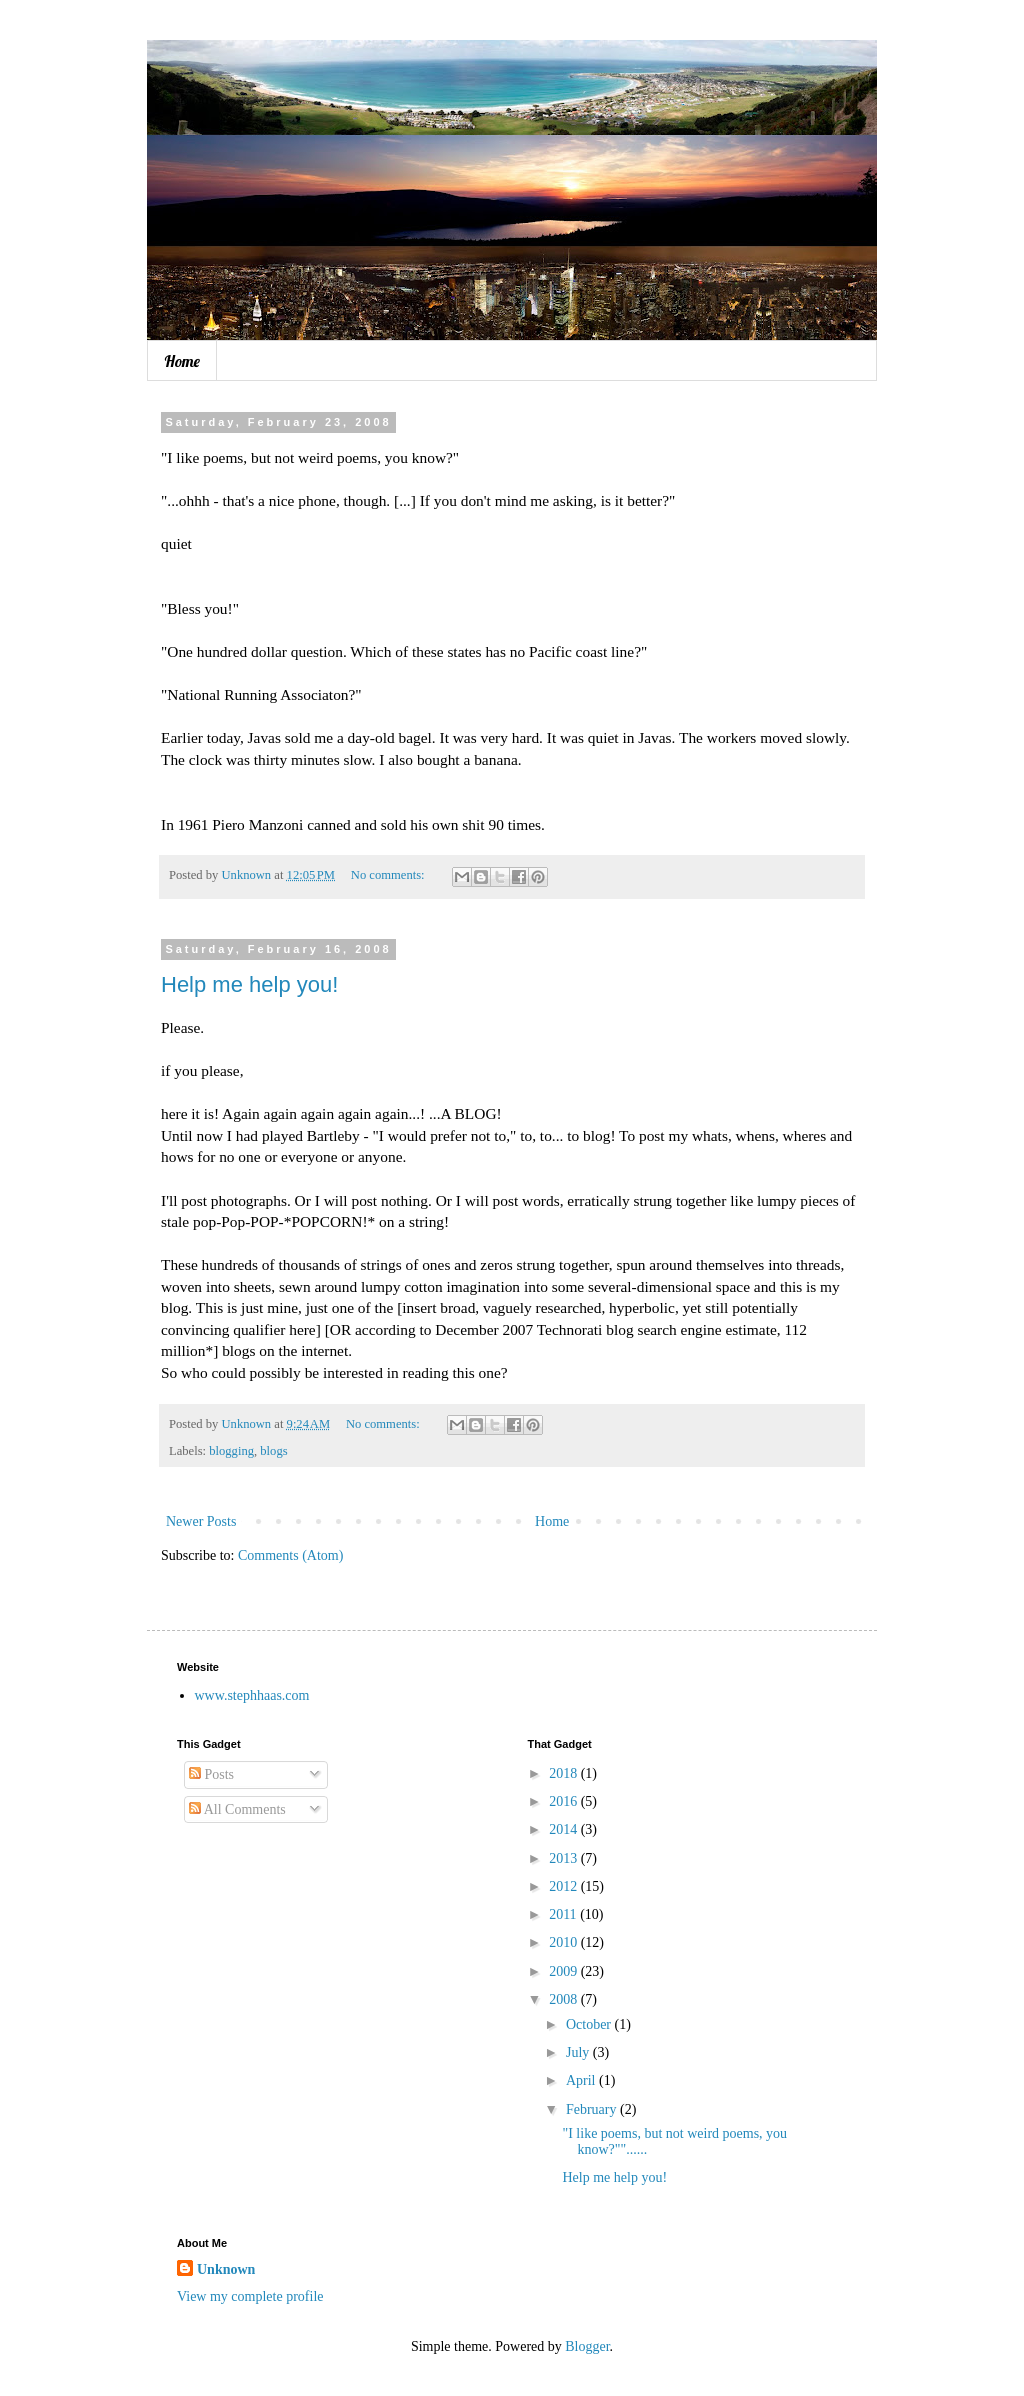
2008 (565, 1999)
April (582, 2080)
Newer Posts (201, 1521)
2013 (565, 1858)
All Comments (237, 1809)
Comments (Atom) (290, 1555)
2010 (565, 1942)
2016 (565, 1801)
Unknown (226, 2269)
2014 (565, 1829)
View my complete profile (250, 2296)
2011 (564, 1914)
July (579, 2052)
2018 (565, 1773)
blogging (231, 1451)
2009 (565, 1971)
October (590, 2024)
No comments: (389, 875)
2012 (565, 1886)
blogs (273, 1451)
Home (182, 361)
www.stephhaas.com (252, 1695)
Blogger (587, 2346)
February (593, 2109)
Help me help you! (249, 984)
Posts (211, 1774)
